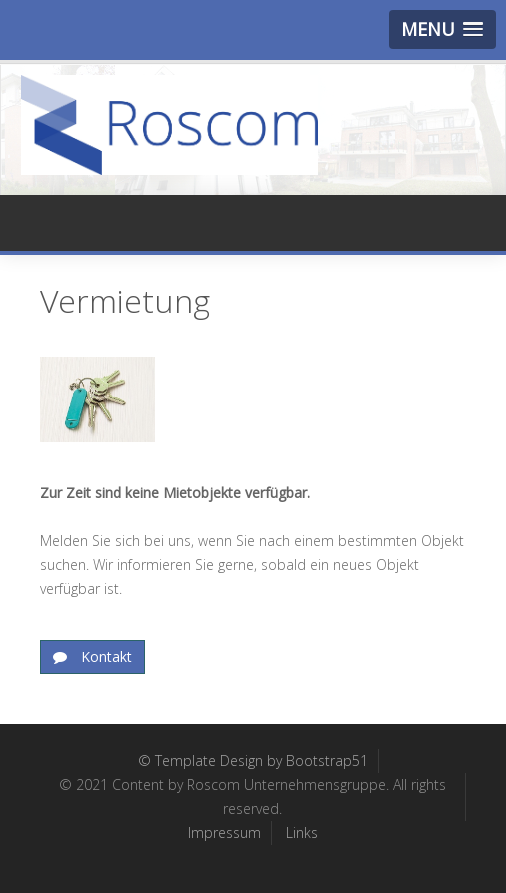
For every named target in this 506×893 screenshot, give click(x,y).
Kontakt (104, 656)
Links (302, 832)
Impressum (224, 832)
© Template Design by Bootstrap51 (253, 760)
